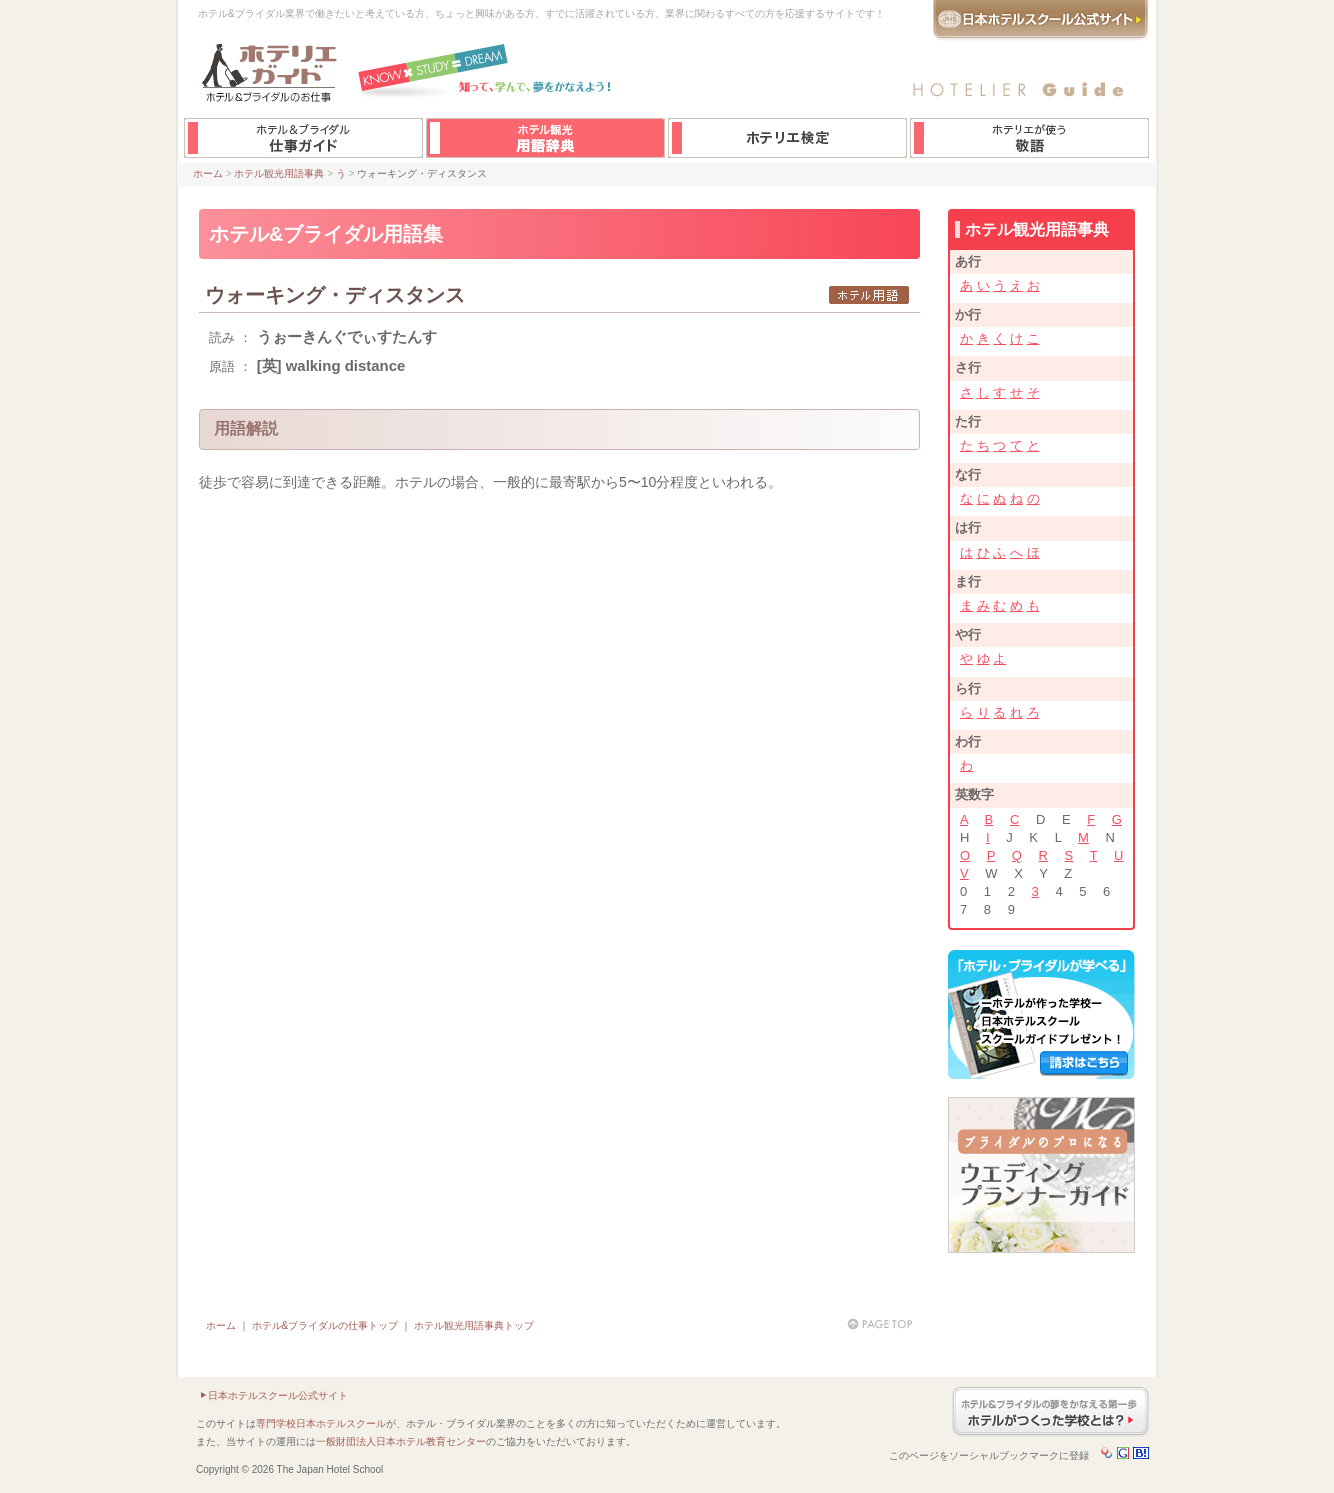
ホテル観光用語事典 (279, 173)
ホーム (208, 173)
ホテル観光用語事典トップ (474, 1325)
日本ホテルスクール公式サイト (278, 1395)
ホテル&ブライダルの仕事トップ (325, 1325)
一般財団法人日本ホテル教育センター (401, 1441)
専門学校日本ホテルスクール (321, 1423)
